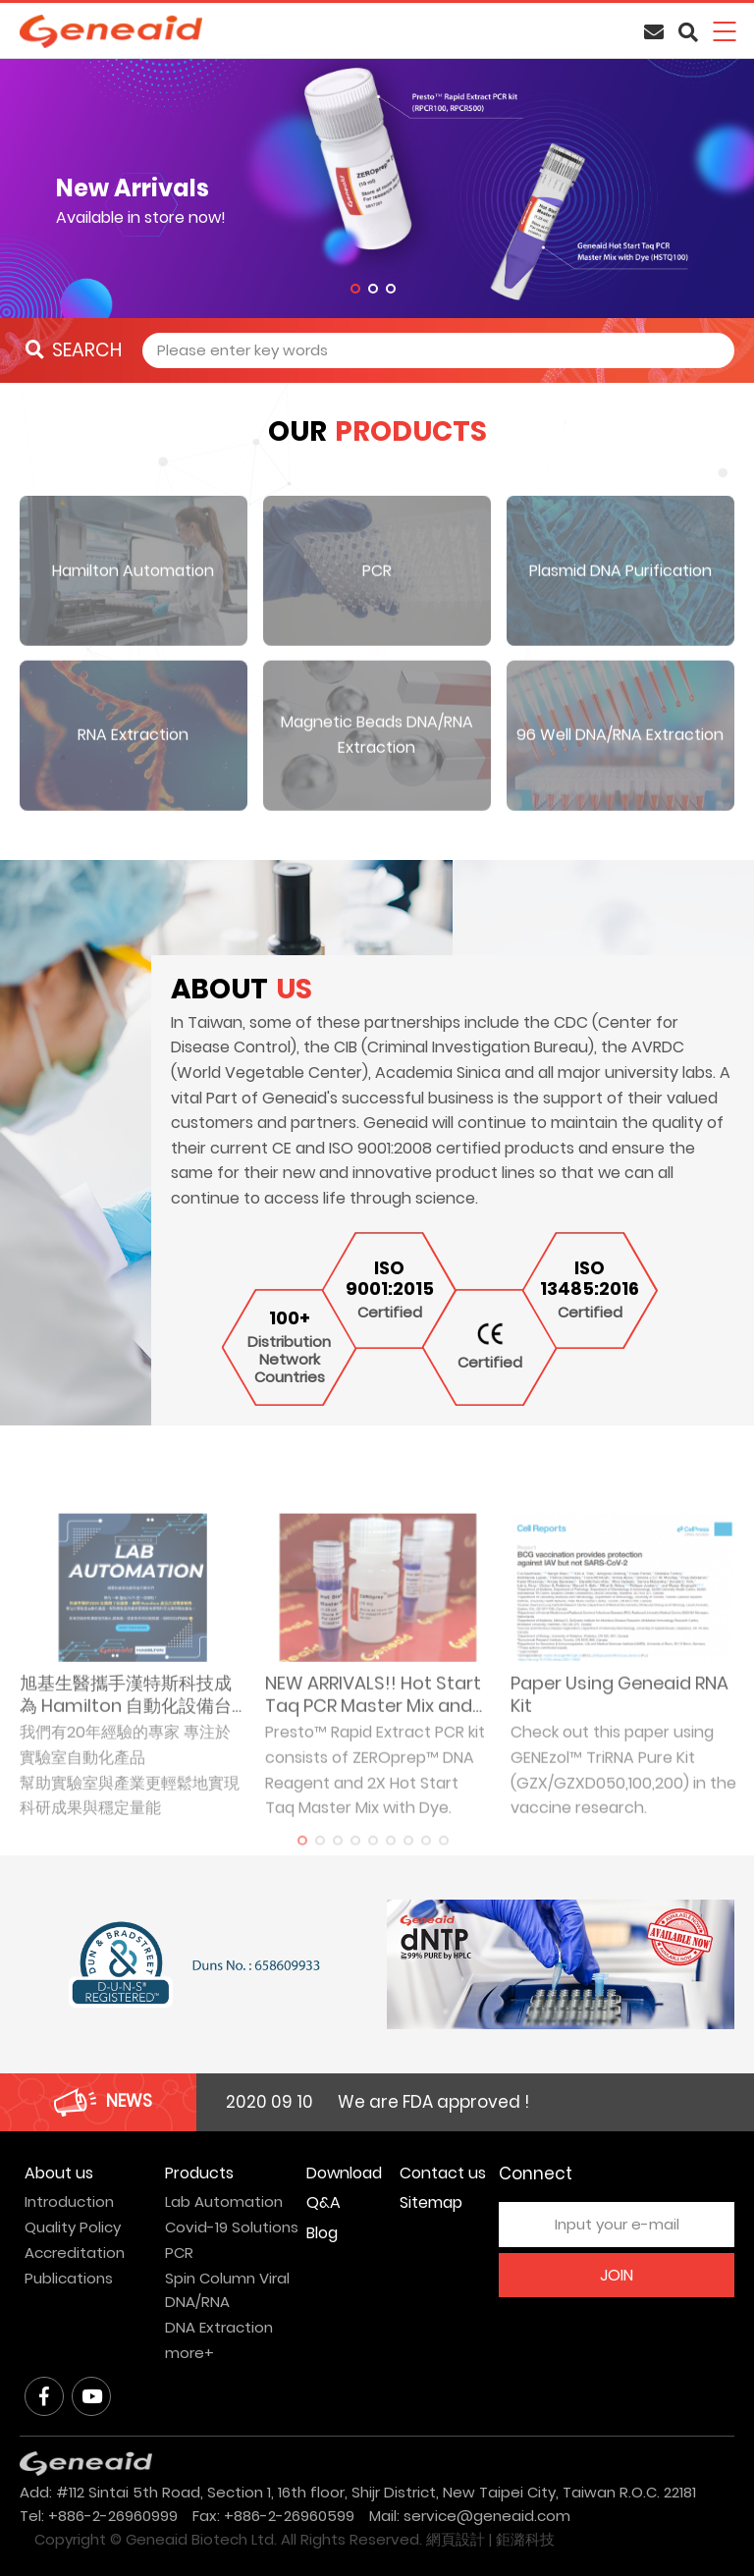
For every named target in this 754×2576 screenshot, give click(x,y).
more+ (189, 2352)
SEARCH (74, 350)
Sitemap (431, 2202)
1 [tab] (355, 289)
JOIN (616, 2275)
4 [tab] (355, 1865)
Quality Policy (73, 2227)
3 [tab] (391, 289)
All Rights (313, 2539)
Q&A (323, 2202)
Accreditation (75, 2252)
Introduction (69, 2201)
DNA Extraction (219, 2327)
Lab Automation (224, 2201)
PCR (179, 2252)
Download (344, 2173)
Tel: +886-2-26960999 (99, 2515)
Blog (322, 2233)
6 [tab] (391, 1865)
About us (59, 2173)
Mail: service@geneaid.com (469, 2515)
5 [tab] (373, 1865)
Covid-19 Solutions (231, 2227)
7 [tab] (408, 1865)
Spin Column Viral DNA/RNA (227, 2290)
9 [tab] (444, 1865)
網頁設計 (455, 2539)
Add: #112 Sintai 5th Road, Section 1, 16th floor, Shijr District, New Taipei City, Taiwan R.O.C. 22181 (358, 2492)
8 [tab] (426, 1865)
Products (199, 2173)
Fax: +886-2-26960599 (273, 2515)
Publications (69, 2278)
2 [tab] (373, 289)
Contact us (443, 2173)
